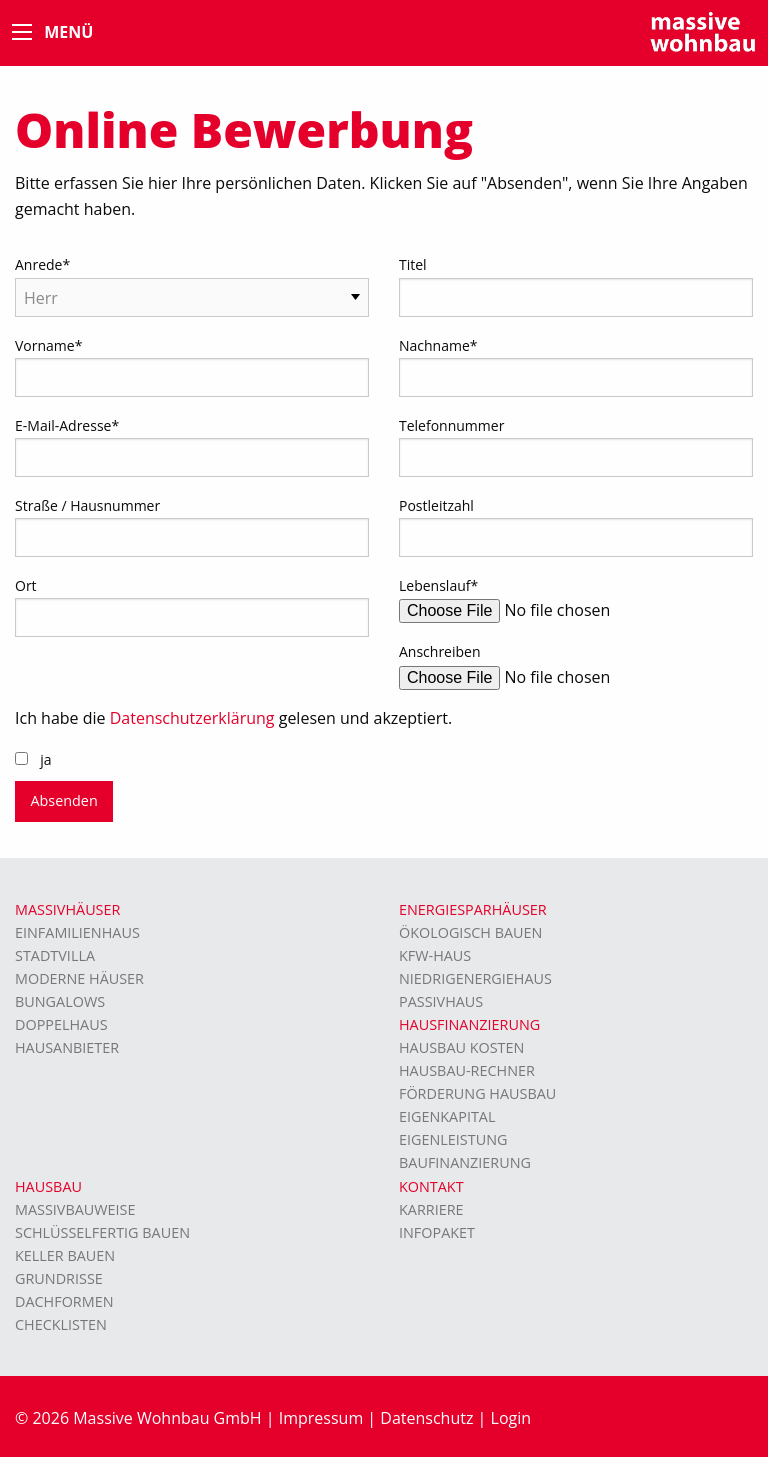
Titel (413, 264)
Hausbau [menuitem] (48, 1186)
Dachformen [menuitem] (64, 1301)
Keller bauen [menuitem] (65, 1255)
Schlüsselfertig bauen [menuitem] (102, 1232)
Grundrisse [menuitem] (59, 1278)
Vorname (48, 345)
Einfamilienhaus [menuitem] (77, 932)
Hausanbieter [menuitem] (67, 1047)
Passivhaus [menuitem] (441, 1001)
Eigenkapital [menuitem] (447, 1116)
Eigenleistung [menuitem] (453, 1139)
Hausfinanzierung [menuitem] (469, 1024)
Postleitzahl (436, 505)
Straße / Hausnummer (87, 505)
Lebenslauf (438, 585)
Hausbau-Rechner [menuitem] (467, 1070)
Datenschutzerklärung (192, 718)
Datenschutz (426, 1418)
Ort (26, 585)
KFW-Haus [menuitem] (435, 955)
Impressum (321, 1418)
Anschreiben (440, 651)
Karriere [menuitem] (431, 1209)
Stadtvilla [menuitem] (55, 955)
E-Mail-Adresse (67, 425)
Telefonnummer (451, 425)
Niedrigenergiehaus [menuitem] (475, 978)
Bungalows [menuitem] (60, 1001)
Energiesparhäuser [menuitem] (473, 909)
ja (45, 759)
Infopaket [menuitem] (437, 1232)
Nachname (438, 345)
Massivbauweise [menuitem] (75, 1209)
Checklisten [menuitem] (61, 1324)
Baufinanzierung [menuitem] (465, 1162)
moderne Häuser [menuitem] (79, 978)
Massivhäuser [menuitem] (67, 909)
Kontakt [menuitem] (431, 1186)
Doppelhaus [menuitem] (61, 1024)
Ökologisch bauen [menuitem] (470, 932)
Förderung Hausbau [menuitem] (477, 1093)
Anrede (42, 264)
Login (511, 1418)
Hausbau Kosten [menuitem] (461, 1047)
